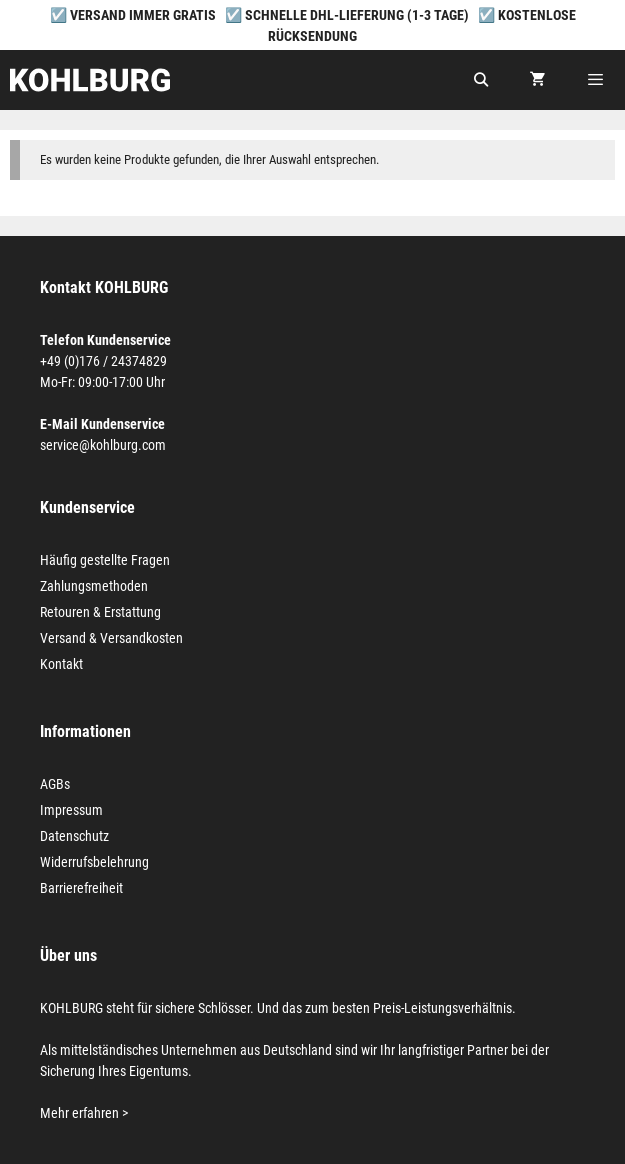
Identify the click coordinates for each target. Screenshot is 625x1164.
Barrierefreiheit (81, 888)
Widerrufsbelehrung (94, 862)
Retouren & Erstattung (100, 612)
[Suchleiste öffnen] (481, 80)
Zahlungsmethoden (94, 586)
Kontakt (61, 664)
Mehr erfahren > (84, 1113)
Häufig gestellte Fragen (105, 560)
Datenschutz (74, 836)
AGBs (55, 784)
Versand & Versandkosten (111, 638)
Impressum (71, 810)
